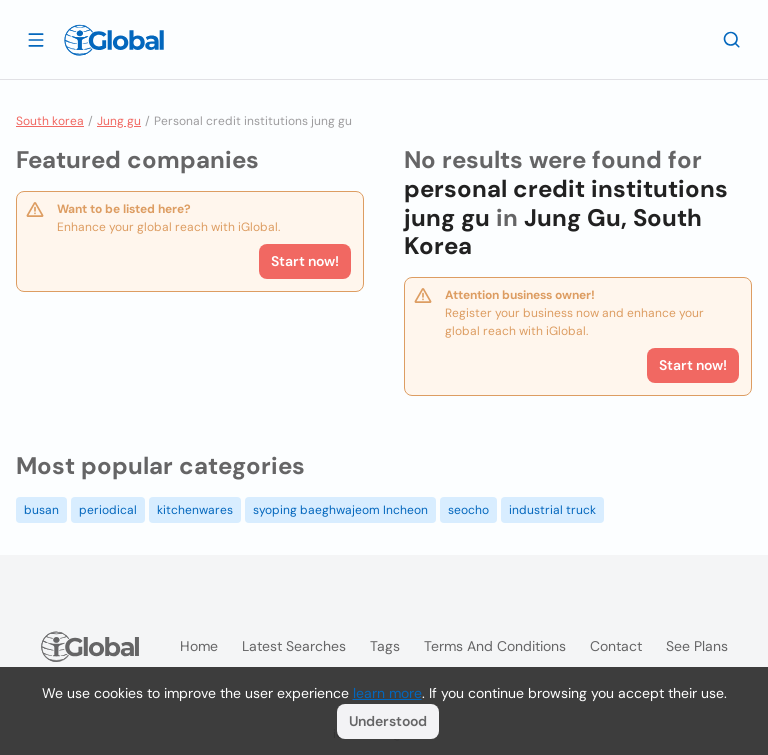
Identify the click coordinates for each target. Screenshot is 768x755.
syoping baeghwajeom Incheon (340, 510)
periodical (108, 510)
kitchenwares (195, 510)
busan (41, 510)
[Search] (732, 39)
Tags (385, 646)
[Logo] (114, 40)
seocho (468, 510)
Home (199, 646)
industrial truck (552, 510)
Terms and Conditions (495, 646)
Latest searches (294, 646)
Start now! (305, 261)
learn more (387, 693)
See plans (697, 646)
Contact (616, 646)
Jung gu (119, 121)
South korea (50, 121)
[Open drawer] (36, 39)
